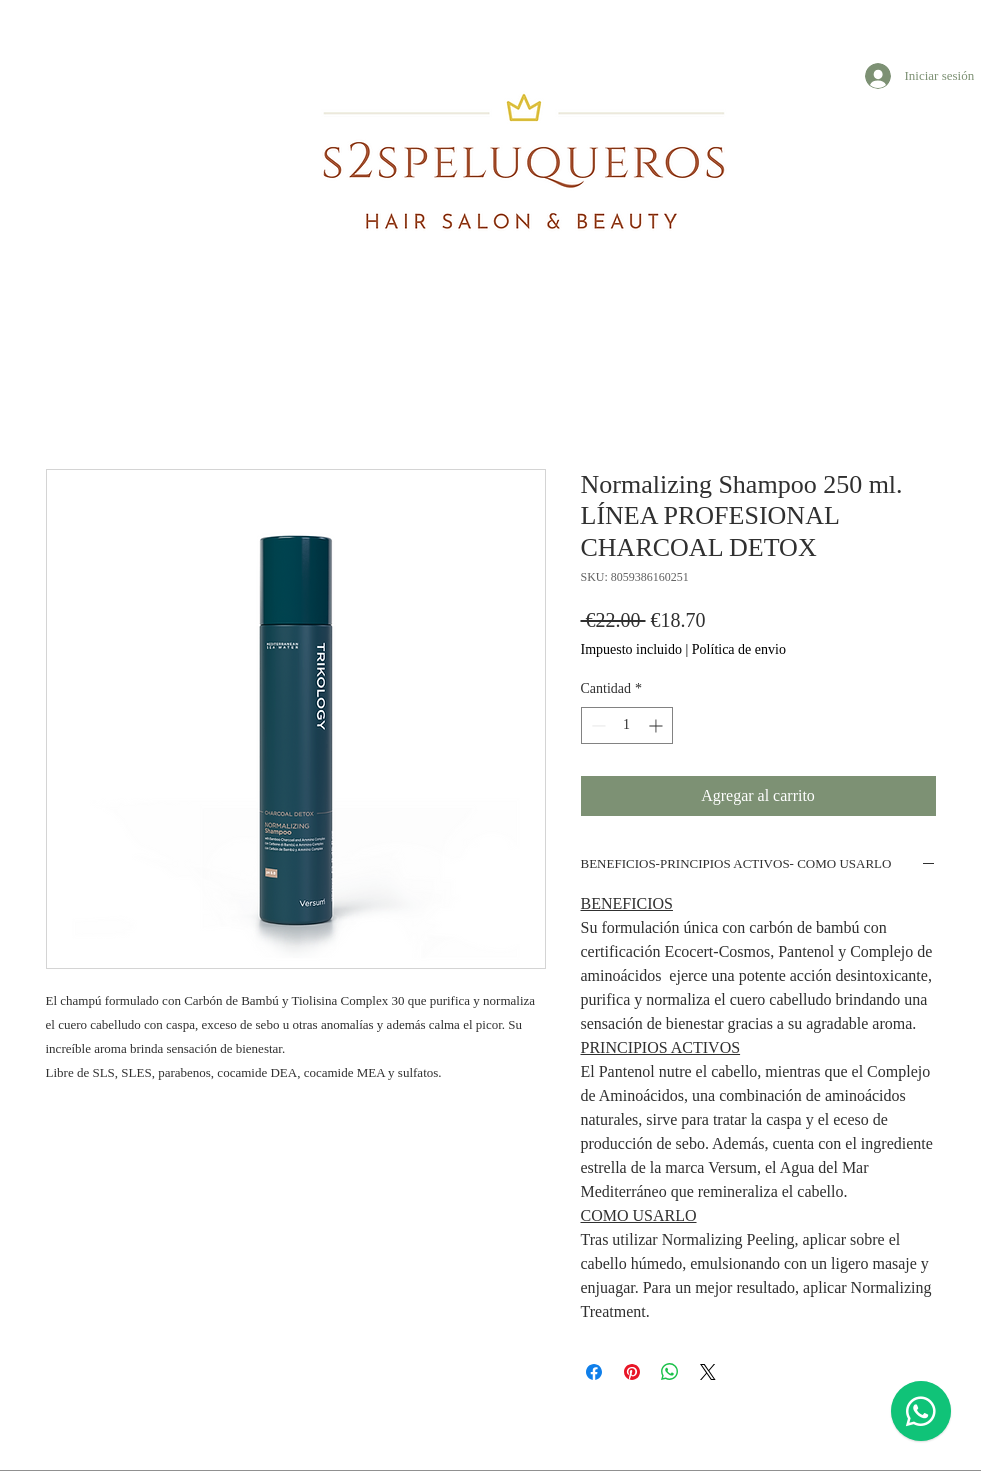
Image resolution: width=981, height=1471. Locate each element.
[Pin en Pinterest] (632, 1372)
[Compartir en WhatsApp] (670, 1372)
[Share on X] (708, 1372)
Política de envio (739, 649)
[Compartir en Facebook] (594, 1372)
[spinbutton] (627, 725)
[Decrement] (596, 725)
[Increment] (657, 725)
